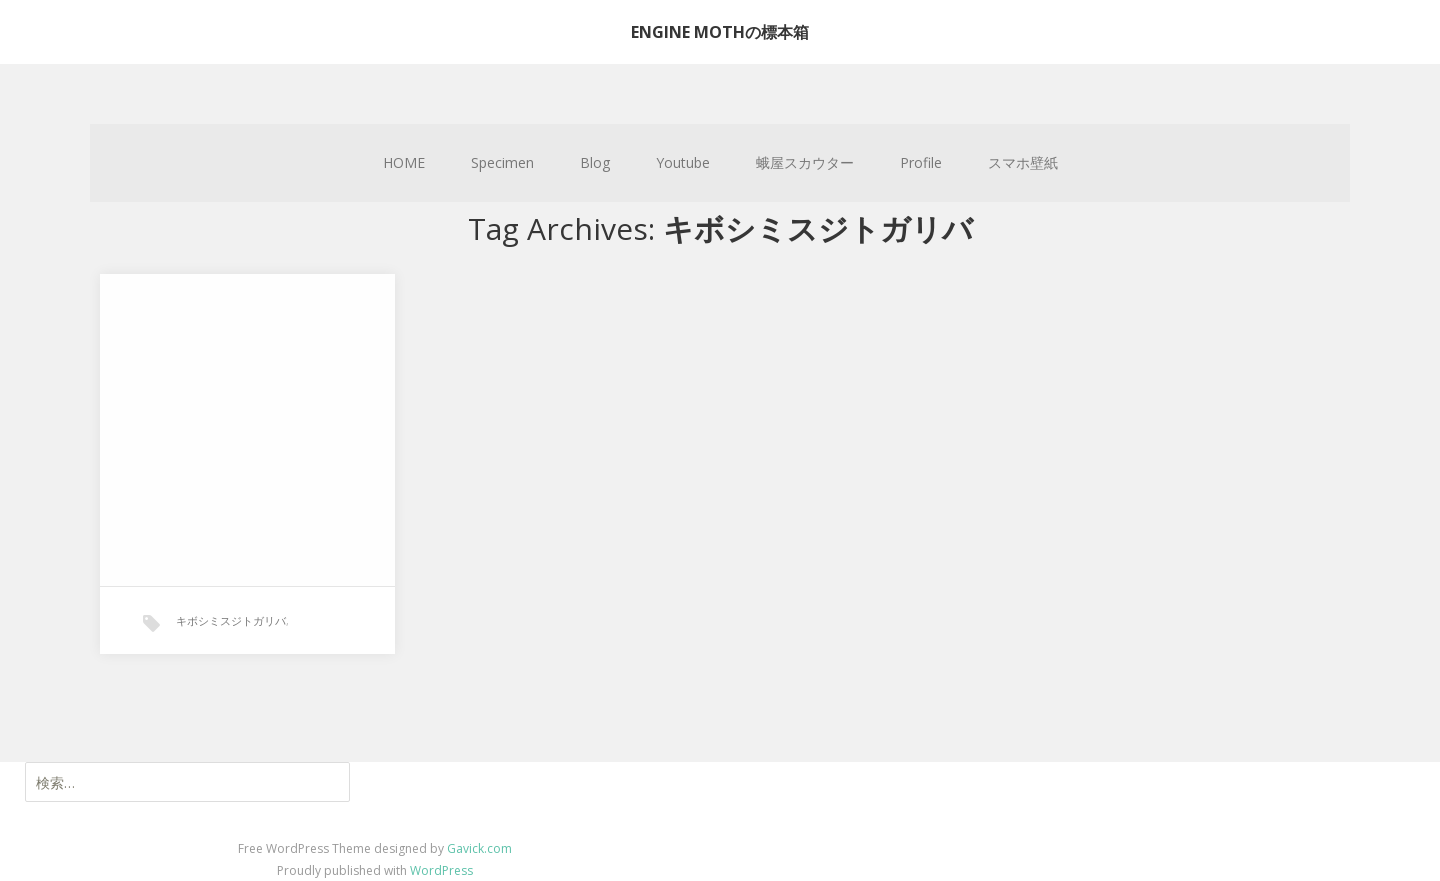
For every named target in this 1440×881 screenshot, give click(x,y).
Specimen (502, 162)
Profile (921, 162)
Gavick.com (479, 848)
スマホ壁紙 (1023, 162)
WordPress (441, 870)
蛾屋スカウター (805, 162)
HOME (404, 162)
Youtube (683, 162)
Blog (595, 162)
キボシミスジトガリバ (231, 620)
